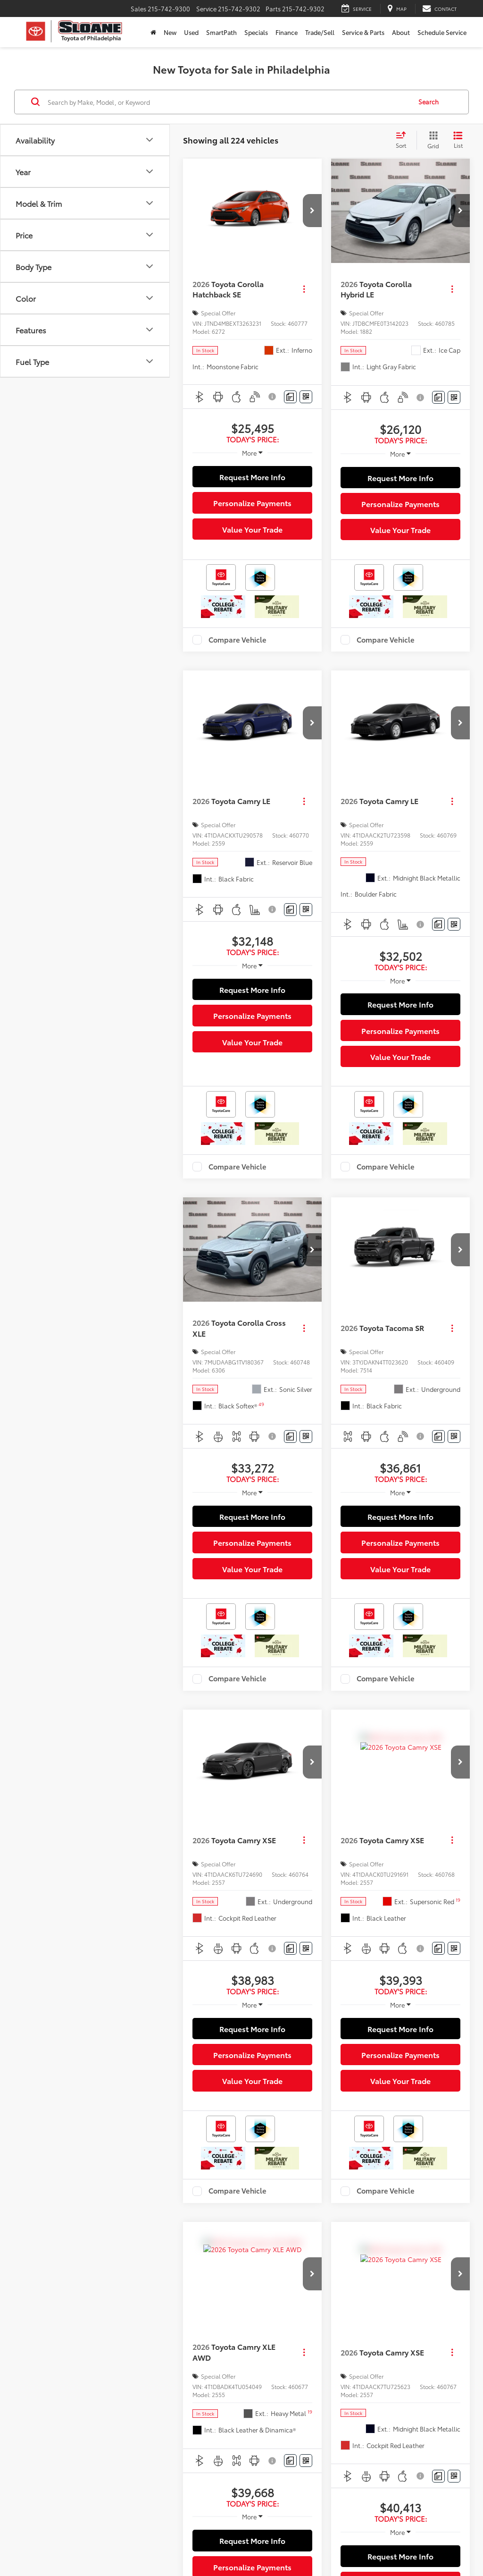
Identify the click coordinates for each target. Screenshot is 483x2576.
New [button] (170, 32)
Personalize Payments (252, 502)
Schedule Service (441, 32)
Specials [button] (256, 32)
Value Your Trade (252, 529)
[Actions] (304, 288)
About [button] (401, 32)
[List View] (458, 140)
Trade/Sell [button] (319, 32)
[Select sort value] (403, 140)
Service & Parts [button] (363, 32)
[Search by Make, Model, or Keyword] (228, 102)
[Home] (153, 32)
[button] (312, 210)
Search (428, 101)
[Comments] (290, 396)
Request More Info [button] (252, 476)
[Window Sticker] (306, 396)
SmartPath (221, 32)
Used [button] (191, 32)
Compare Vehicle (237, 639)
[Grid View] (431, 140)
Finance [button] (286, 32)
